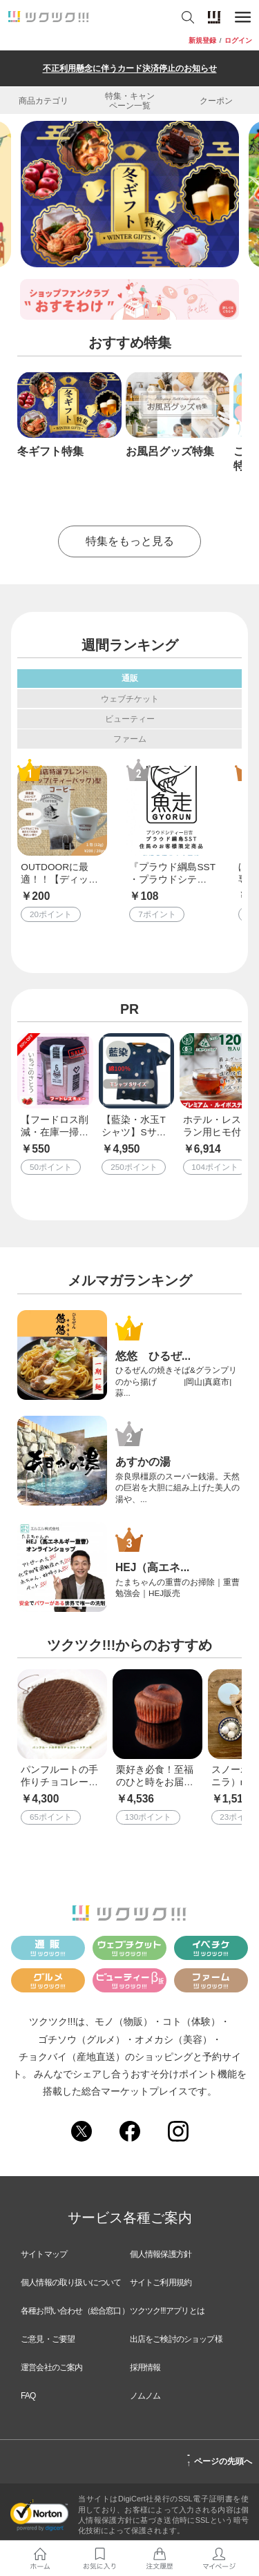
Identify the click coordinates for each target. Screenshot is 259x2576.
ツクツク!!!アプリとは (167, 2311)
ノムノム (145, 2396)
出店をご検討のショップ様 (176, 2339)
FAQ (28, 2396)
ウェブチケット (130, 698)
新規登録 (202, 40)
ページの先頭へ (219, 2459)
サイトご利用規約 (161, 2282)
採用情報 (145, 2367)
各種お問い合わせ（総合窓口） (75, 2311)
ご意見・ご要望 (48, 2339)
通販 (130, 677)
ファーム (129, 738)
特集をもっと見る (130, 541)
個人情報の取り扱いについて (71, 2282)
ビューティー (130, 718)
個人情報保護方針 (161, 2254)
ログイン (238, 40)
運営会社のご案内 (52, 2367)
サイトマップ (44, 2254)
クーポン (216, 100)
